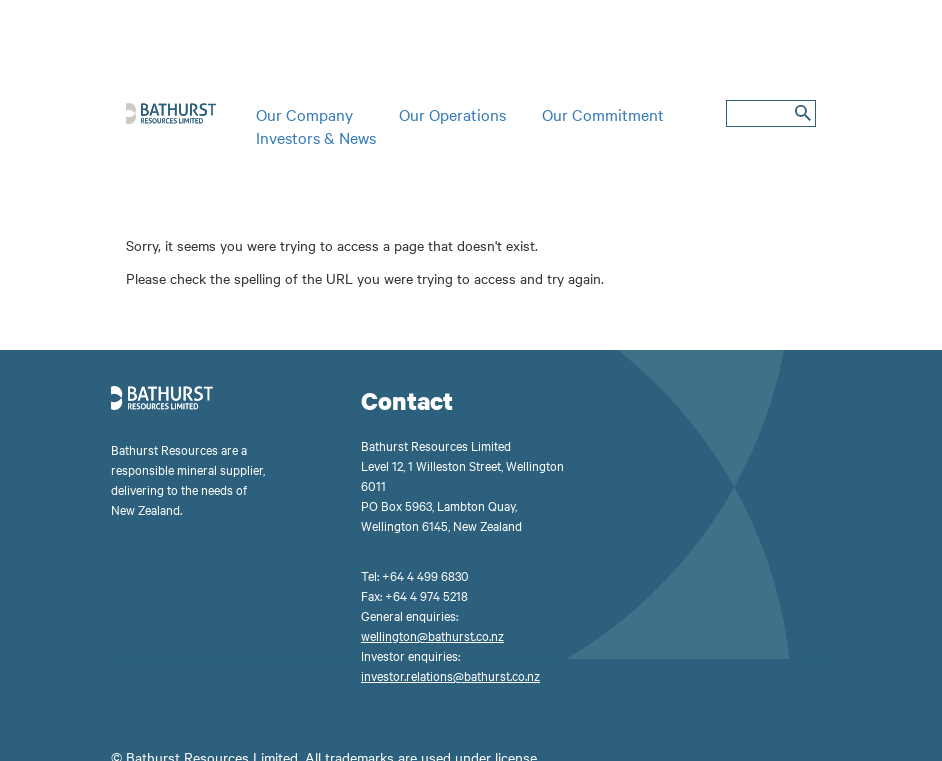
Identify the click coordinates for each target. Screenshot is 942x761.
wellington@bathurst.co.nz (432, 635)
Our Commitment (603, 114)
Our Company (304, 114)
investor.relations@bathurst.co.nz (450, 675)
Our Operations (452, 114)
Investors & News (316, 137)
